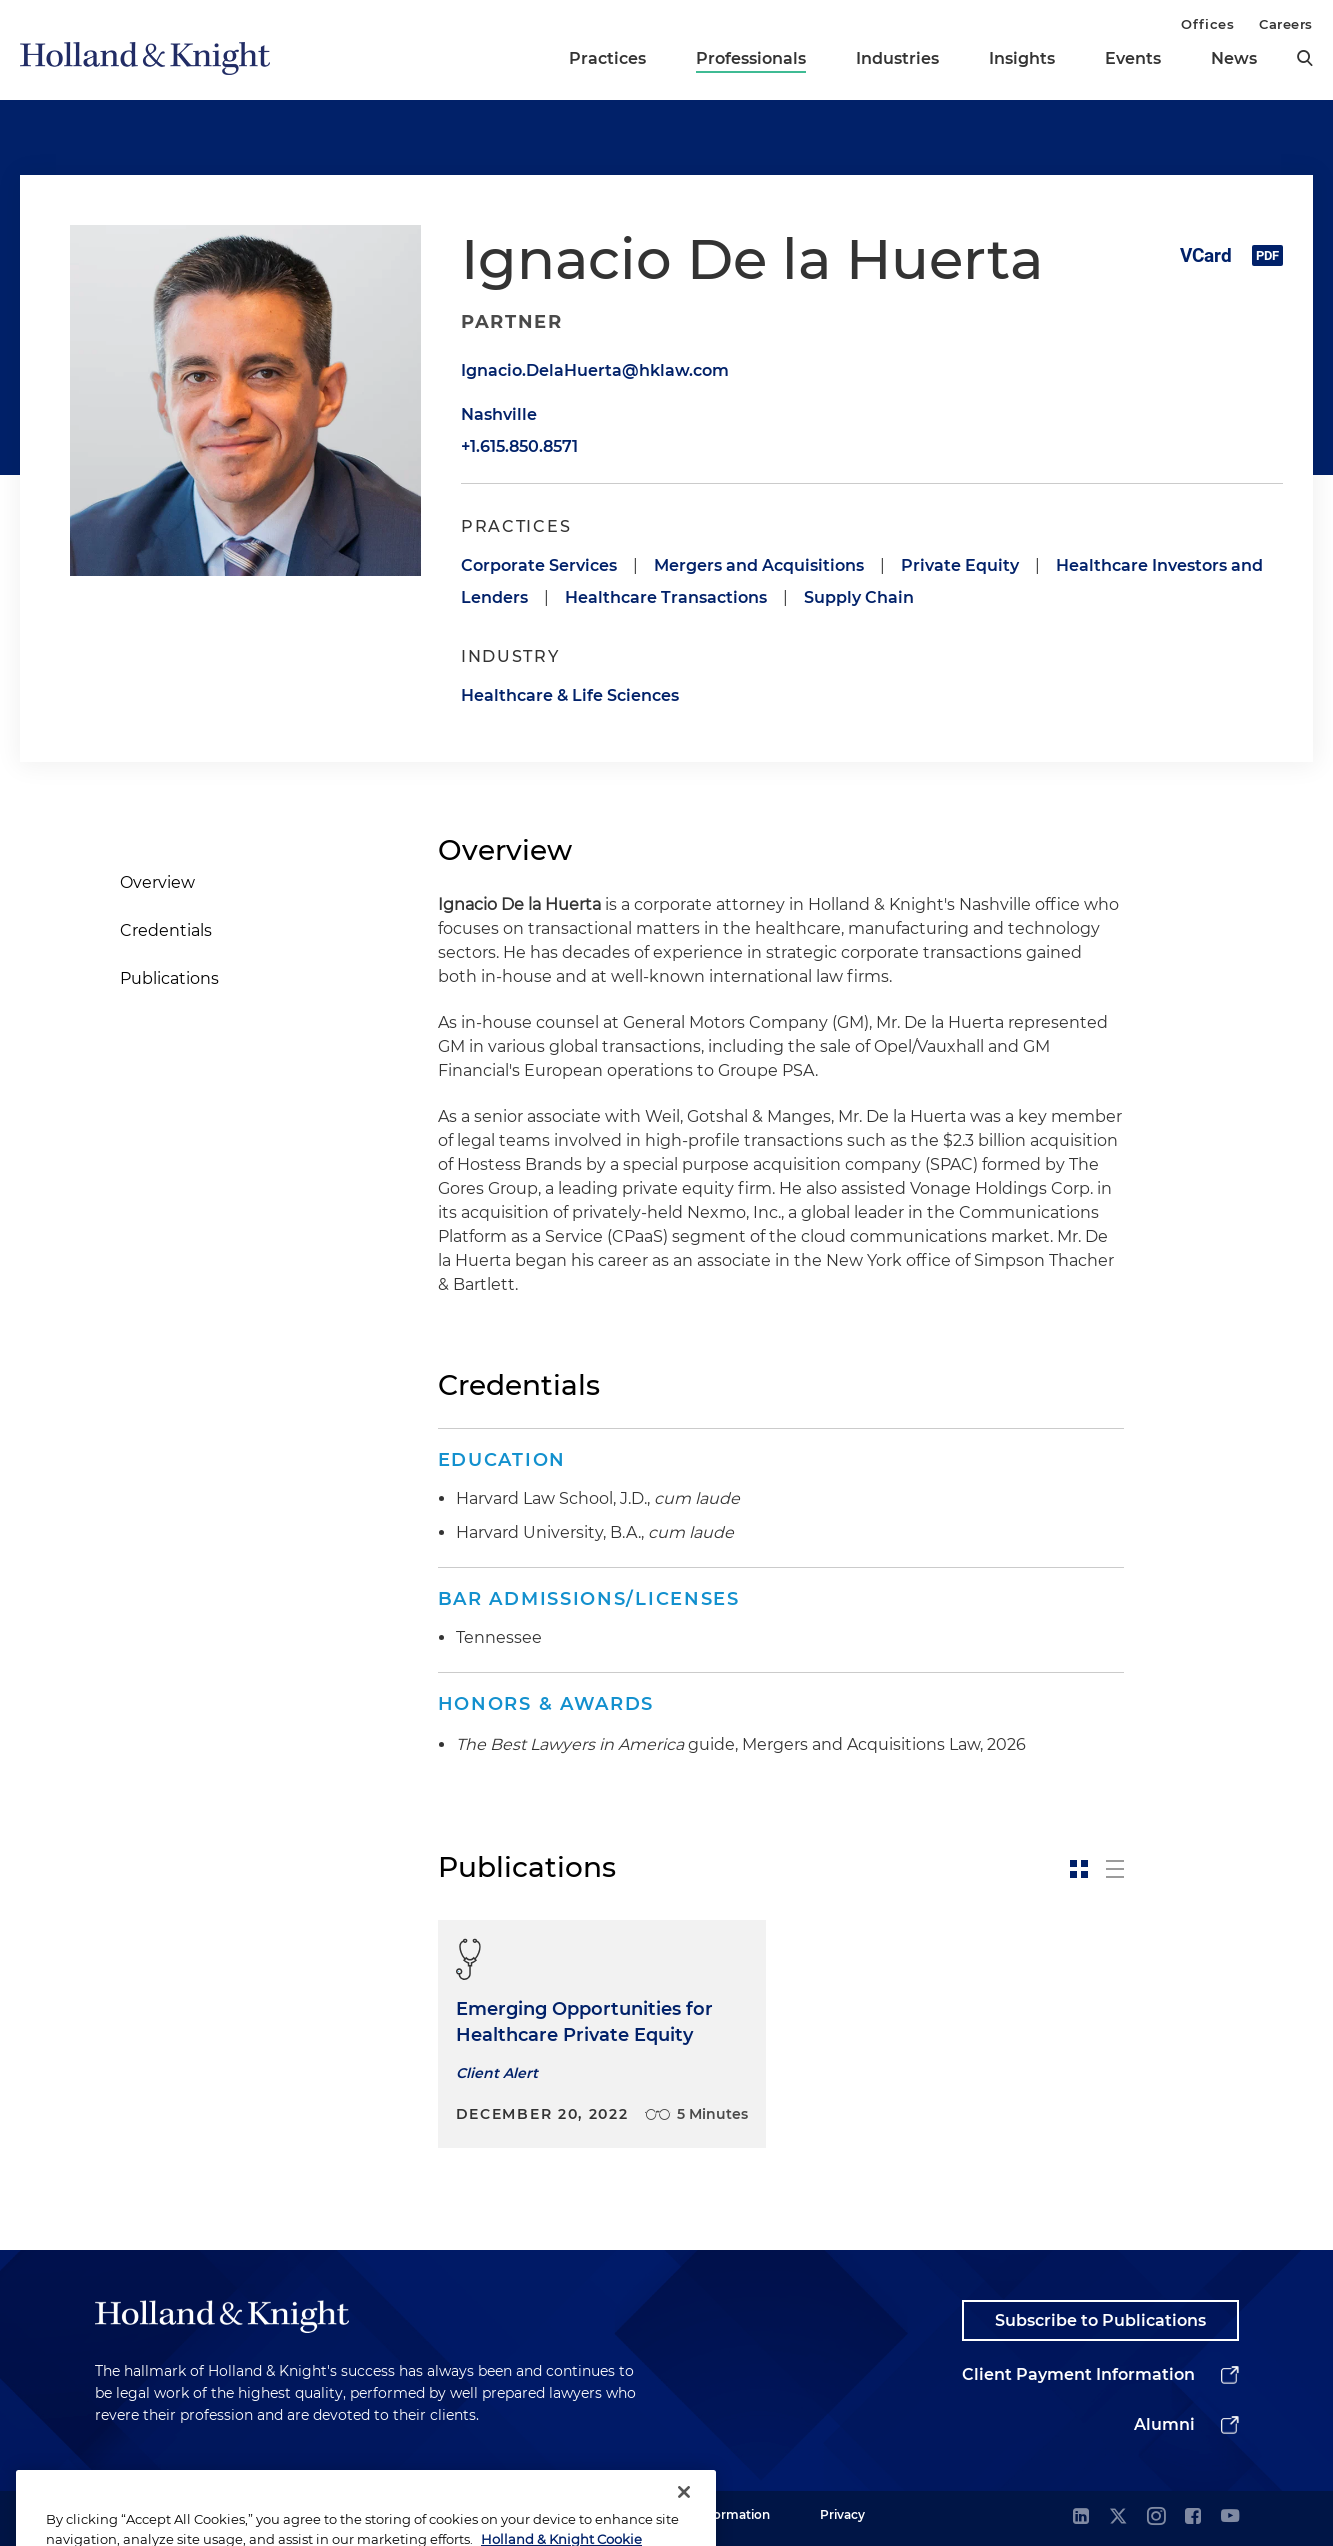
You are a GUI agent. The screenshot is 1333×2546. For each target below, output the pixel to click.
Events (1133, 58)
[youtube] (1230, 2517)
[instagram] (1156, 2517)
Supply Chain (859, 597)
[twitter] (1118, 2517)
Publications (169, 978)
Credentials (166, 930)
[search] (1305, 58)
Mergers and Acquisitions (759, 565)
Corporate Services (539, 565)
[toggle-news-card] (1079, 1869)
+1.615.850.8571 (519, 446)
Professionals (751, 58)
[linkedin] (1081, 2517)
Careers (1286, 24)
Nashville (499, 414)
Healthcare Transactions (666, 597)
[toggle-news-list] (1115, 1869)
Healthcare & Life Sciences (570, 695)
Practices (607, 58)
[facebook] (1193, 2517)
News (1234, 58)
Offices (1207, 24)
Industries (897, 58)
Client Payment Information (1078, 2374)
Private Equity (960, 565)
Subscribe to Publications (1100, 2320)
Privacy (842, 2514)
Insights (1022, 58)
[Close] (684, 2514)
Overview (157, 882)
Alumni (1164, 2424)
